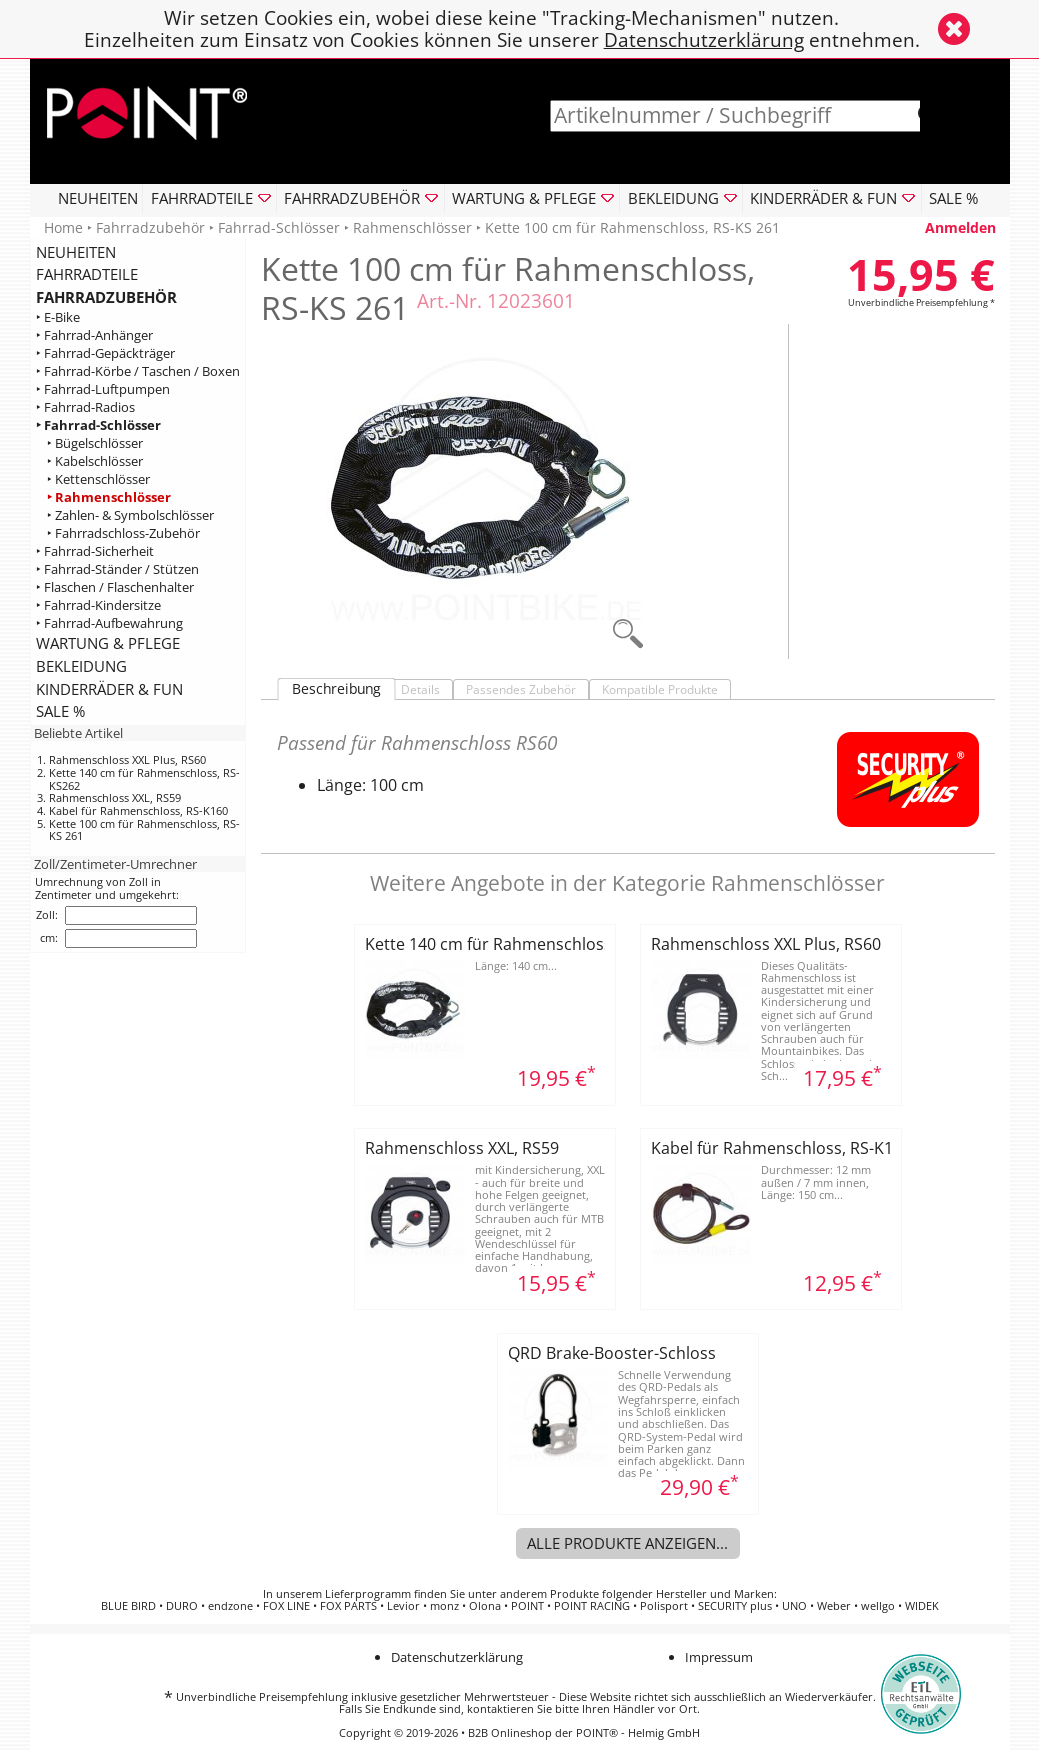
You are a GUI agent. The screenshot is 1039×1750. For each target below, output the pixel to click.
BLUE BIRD (128, 1606)
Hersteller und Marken (715, 1594)
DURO (182, 1606)
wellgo (878, 1606)
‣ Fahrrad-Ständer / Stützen (117, 568)
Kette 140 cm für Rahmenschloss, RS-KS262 (144, 779)
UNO (794, 1606)
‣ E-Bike (58, 317)
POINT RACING (592, 1606)
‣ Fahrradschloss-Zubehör (123, 532)
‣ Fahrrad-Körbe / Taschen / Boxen (138, 371)
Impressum (719, 1657)
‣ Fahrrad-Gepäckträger (105, 353)
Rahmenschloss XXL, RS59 (115, 797)
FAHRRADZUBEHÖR (106, 297)
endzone (230, 1606)
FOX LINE (286, 1606)
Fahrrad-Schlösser (279, 227)
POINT (527, 1606)
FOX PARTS (348, 1606)
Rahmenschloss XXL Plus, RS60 (127, 759)
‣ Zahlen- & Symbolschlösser (130, 514)
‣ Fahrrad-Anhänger (94, 335)
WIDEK (922, 1606)
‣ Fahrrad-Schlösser (98, 425)
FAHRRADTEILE (87, 274)
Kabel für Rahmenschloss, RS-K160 (138, 810)
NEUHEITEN (98, 198)
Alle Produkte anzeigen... (627, 1543)
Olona (485, 1606)
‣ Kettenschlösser (98, 478)
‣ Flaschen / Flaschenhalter (115, 586)
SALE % (953, 198)
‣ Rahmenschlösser (109, 496)
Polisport (664, 1606)
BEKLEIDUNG (81, 666)
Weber (834, 1606)
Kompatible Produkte (660, 689)
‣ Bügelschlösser (95, 443)
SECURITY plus (735, 1606)
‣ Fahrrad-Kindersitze (98, 604)
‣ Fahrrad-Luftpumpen (103, 389)
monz (444, 1606)
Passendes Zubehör (521, 689)
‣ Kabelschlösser (95, 460)
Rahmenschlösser (412, 227)
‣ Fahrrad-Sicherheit (95, 550)
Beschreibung (336, 689)
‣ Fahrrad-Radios (85, 407)
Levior (403, 1606)
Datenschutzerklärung (704, 39)
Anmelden (960, 227)
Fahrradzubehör (150, 227)
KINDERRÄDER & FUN (109, 689)
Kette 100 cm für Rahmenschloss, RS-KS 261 (144, 830)
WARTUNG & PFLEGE (108, 643)
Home (63, 227)
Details (420, 689)
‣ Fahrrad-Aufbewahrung (109, 622)
